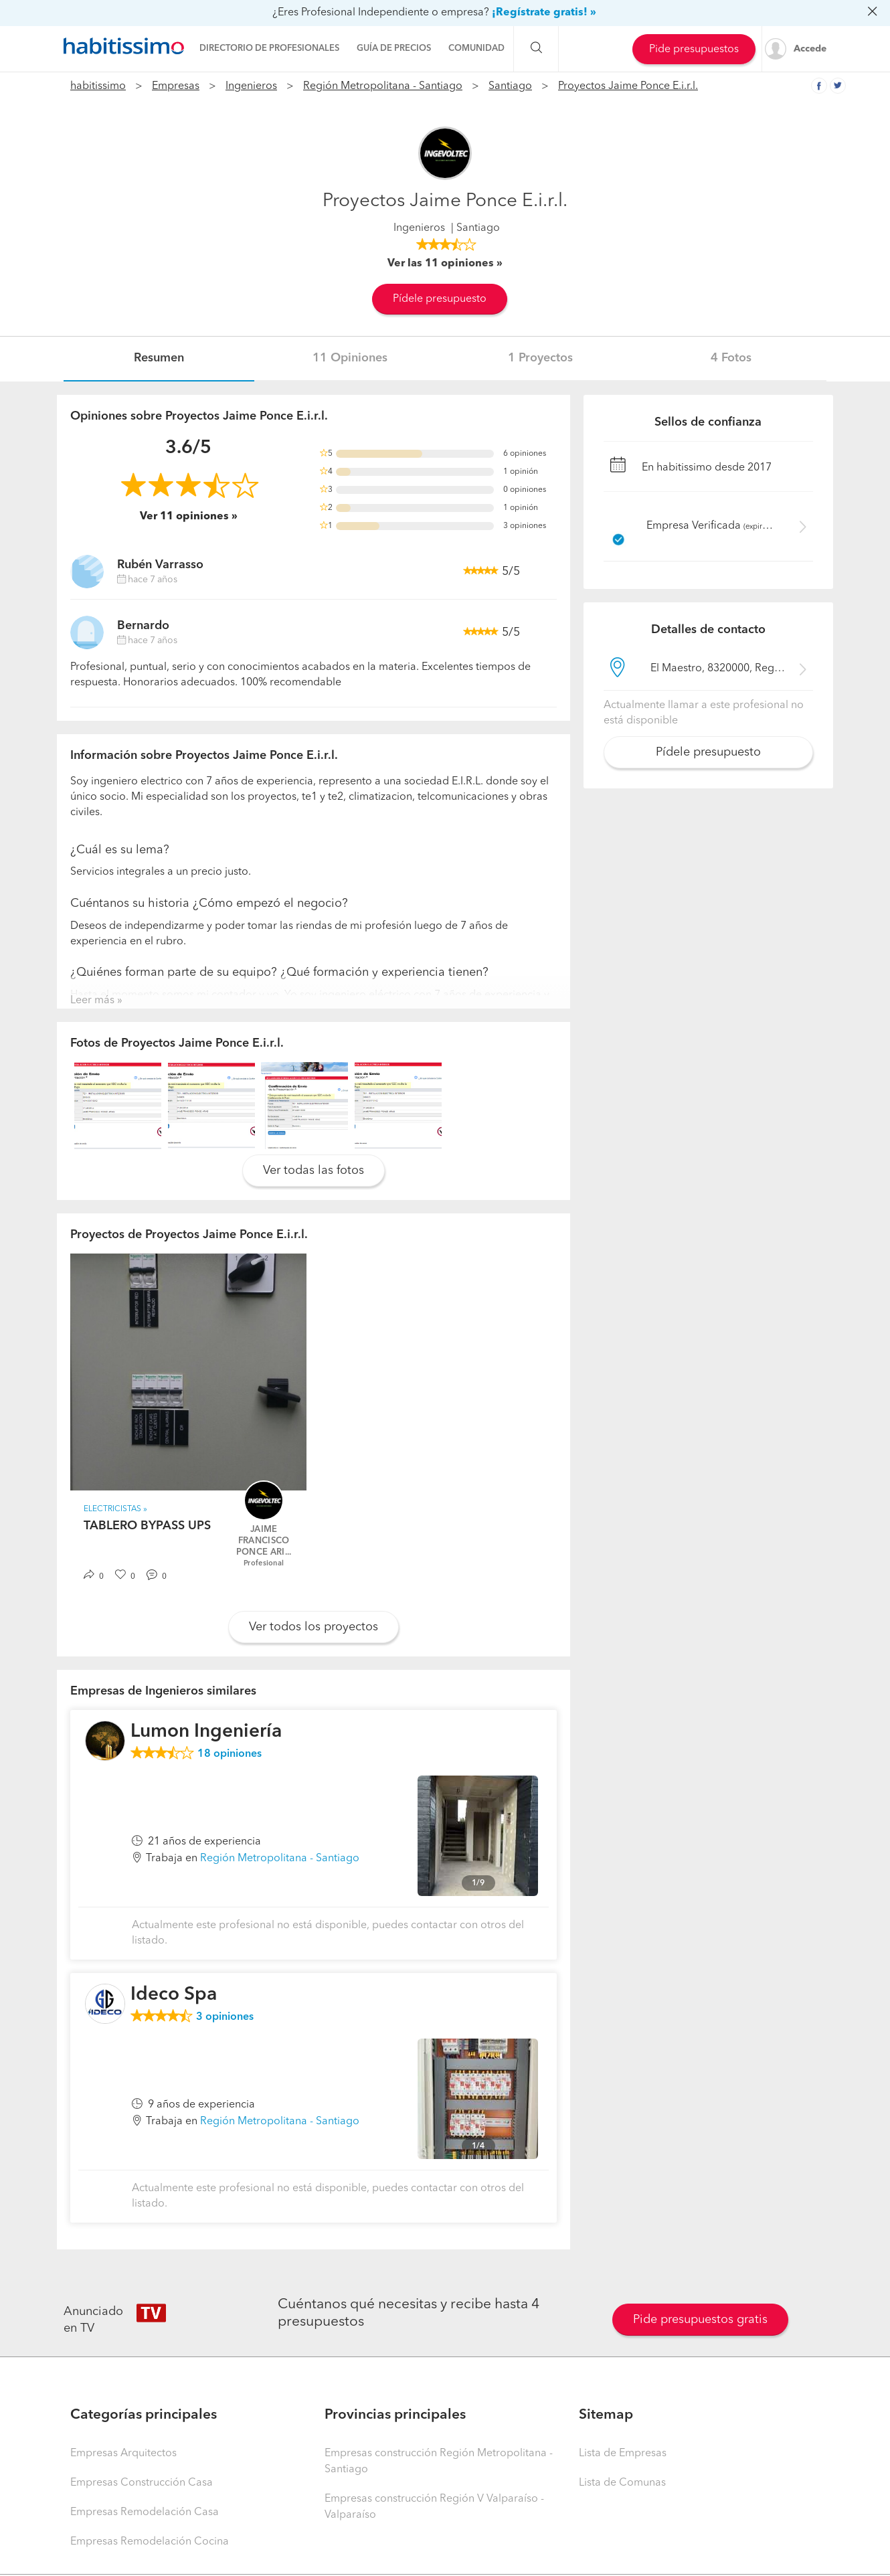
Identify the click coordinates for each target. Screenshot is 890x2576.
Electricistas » (115, 1509)
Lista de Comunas (622, 2483)
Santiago (510, 86)
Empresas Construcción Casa (141, 2483)
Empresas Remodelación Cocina (149, 2542)
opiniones (229, 1754)
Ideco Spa (173, 1995)
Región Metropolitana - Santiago (382, 86)
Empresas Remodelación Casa (144, 2512)
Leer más (92, 1000)
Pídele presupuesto (439, 299)
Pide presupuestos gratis (700, 2320)
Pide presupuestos (694, 49)
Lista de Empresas (622, 2453)
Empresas (175, 86)
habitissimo (98, 86)
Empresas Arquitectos (123, 2453)
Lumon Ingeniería (206, 1732)
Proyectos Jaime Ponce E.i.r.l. (628, 86)
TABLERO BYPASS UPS (147, 1526)
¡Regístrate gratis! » (544, 12)
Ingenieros (251, 86)
